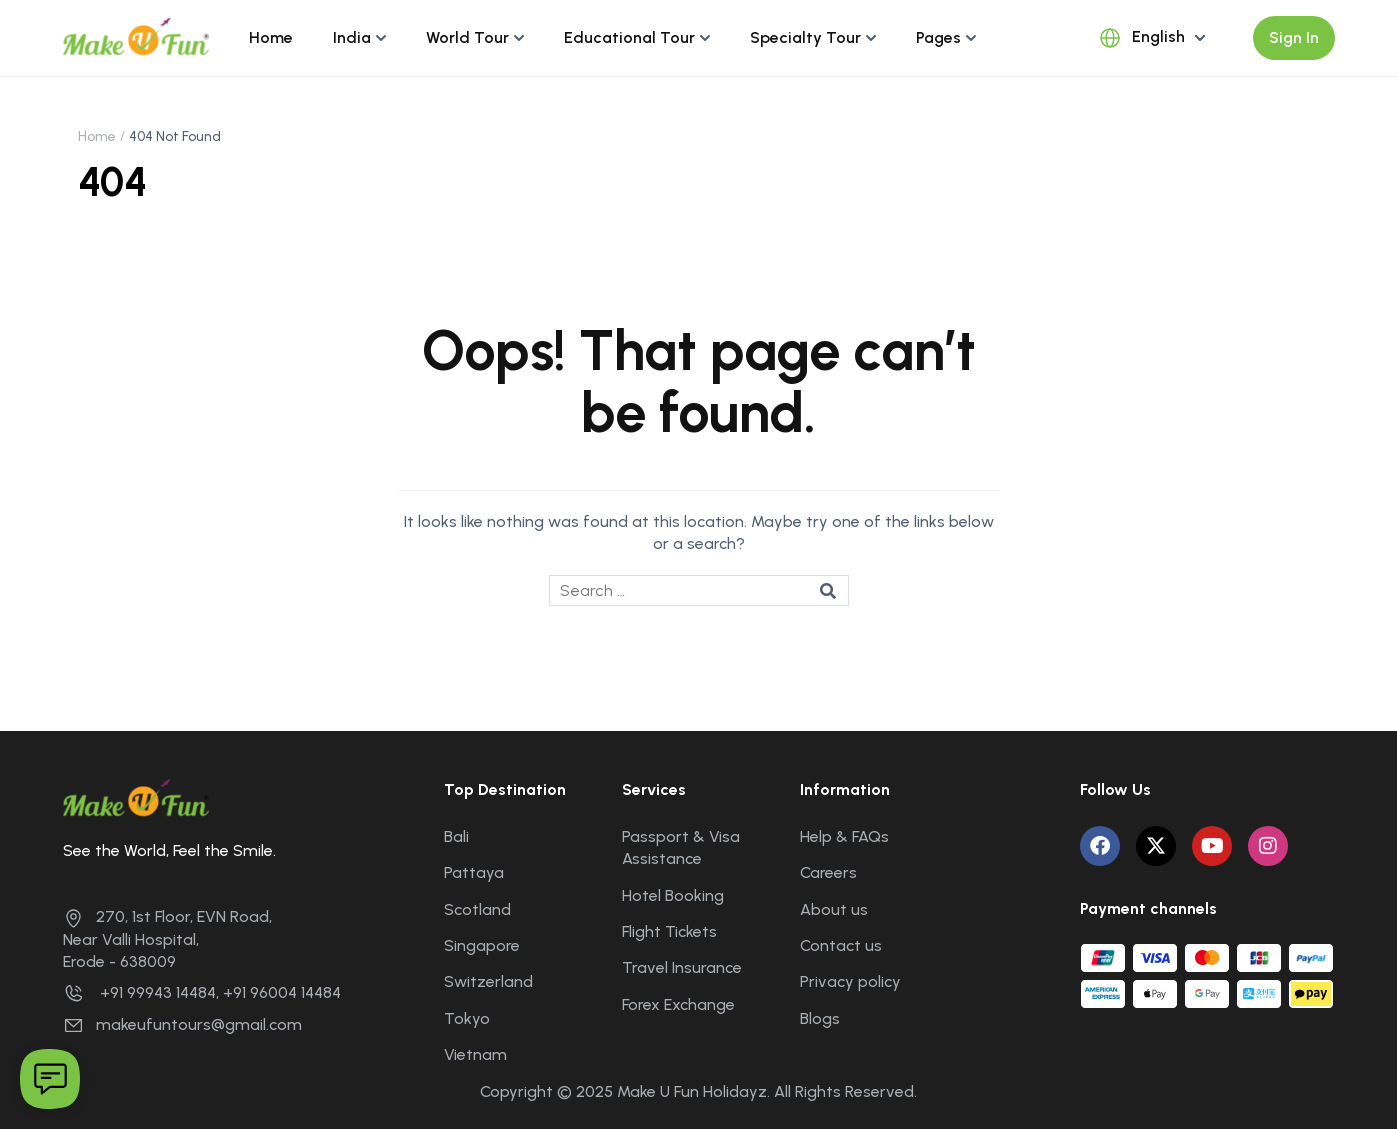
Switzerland (488, 981)
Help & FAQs (844, 836)
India (352, 37)
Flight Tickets (669, 931)
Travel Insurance (682, 967)
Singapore (482, 945)
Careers (828, 872)
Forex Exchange (678, 1004)
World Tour (467, 37)
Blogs (820, 1018)
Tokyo (467, 1018)
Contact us (841, 945)
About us (834, 909)
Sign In (1294, 37)
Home (271, 37)
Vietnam (475, 1054)
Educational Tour (629, 37)
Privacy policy (850, 981)
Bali (456, 836)
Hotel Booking (673, 895)
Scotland (477, 909)
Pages (938, 37)
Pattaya (474, 872)
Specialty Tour (805, 37)
